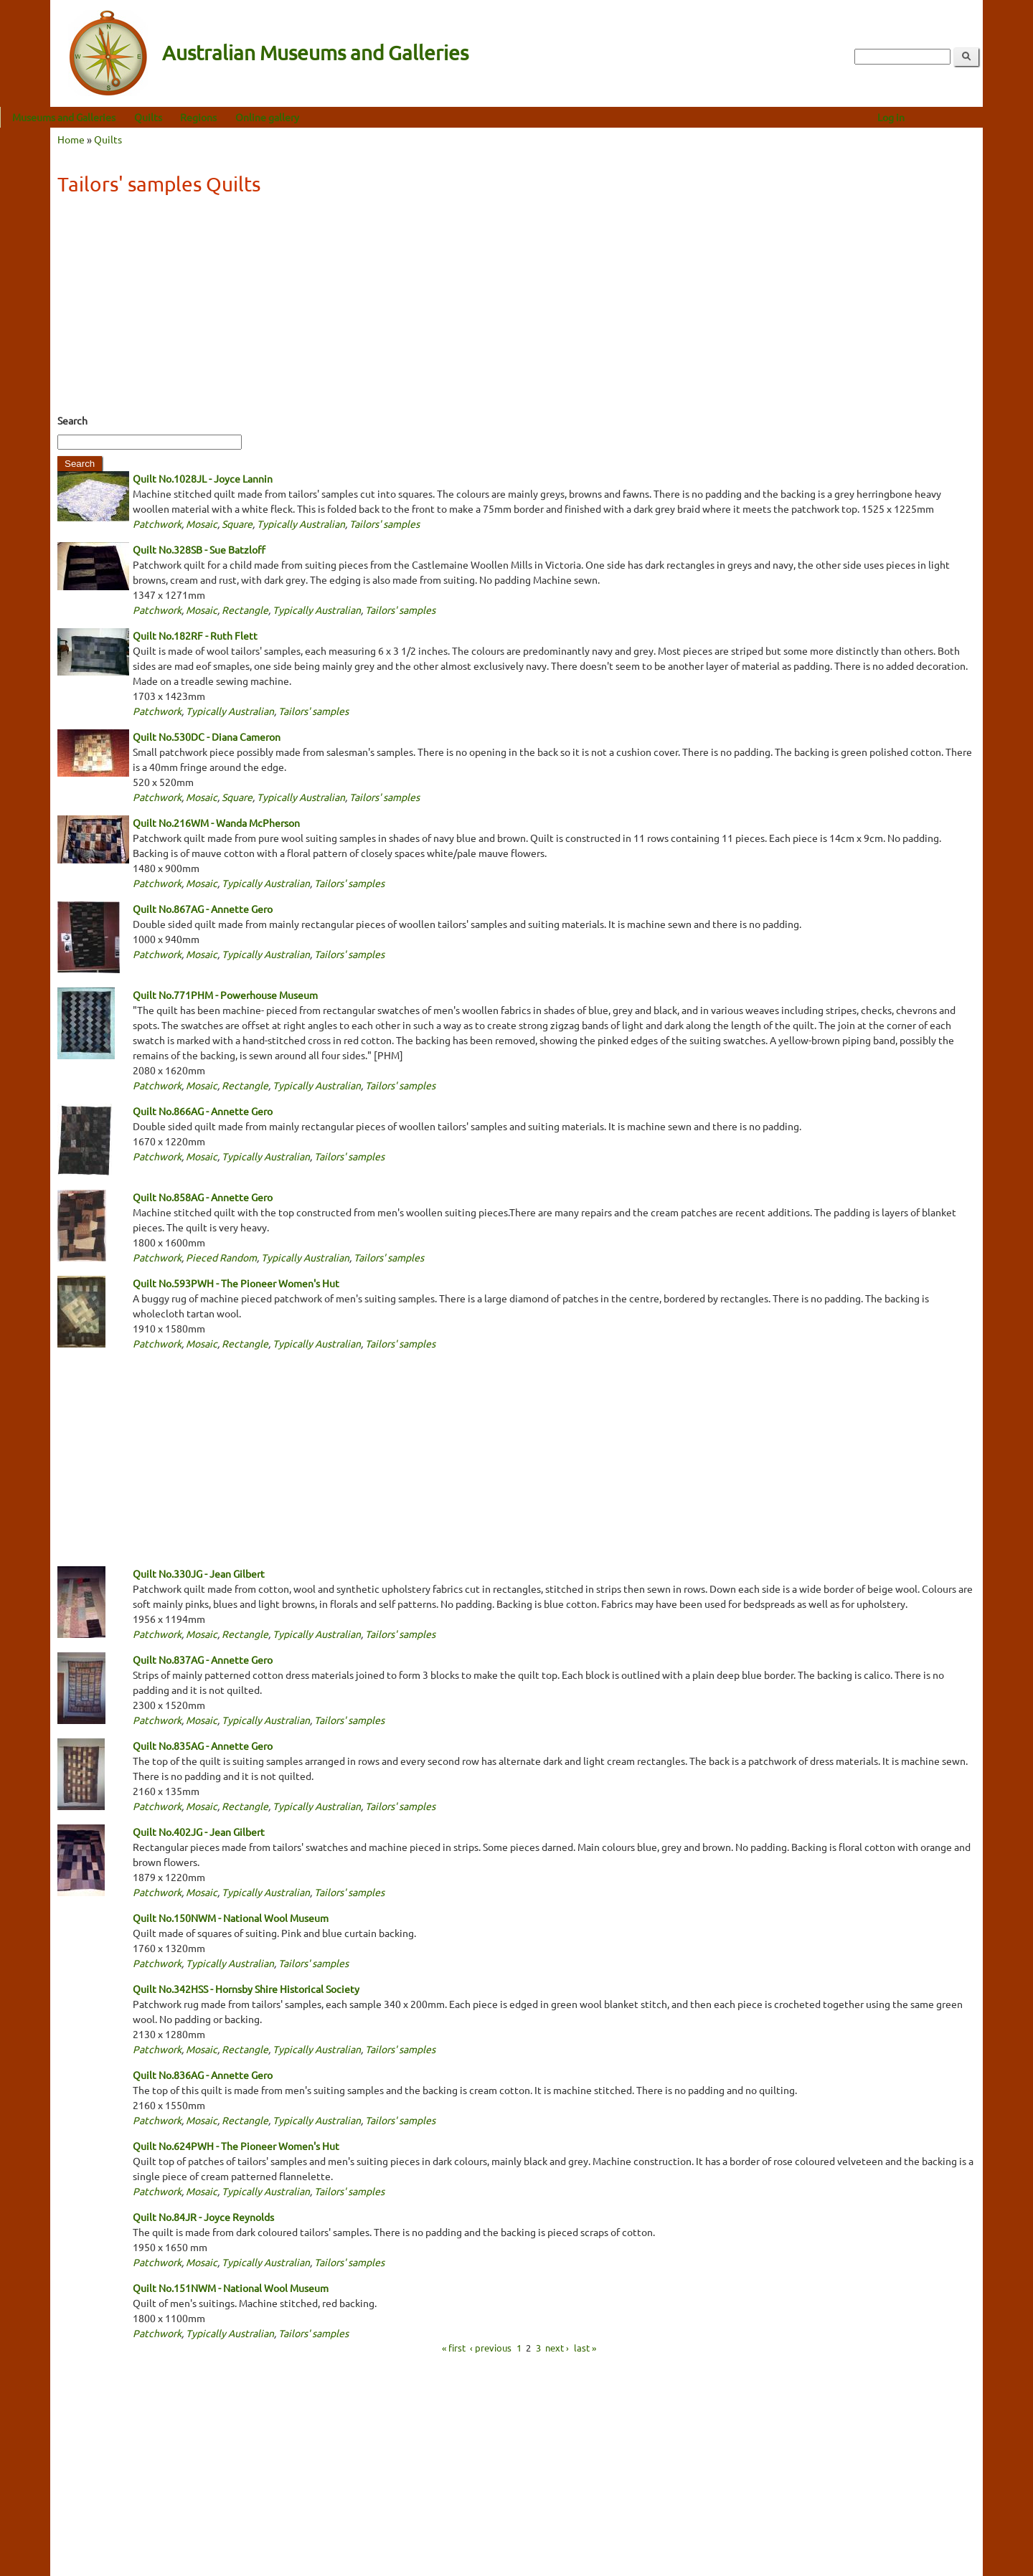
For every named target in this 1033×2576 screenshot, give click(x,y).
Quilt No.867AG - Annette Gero (203, 908)
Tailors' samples (384, 523)
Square (237, 523)
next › (557, 2347)
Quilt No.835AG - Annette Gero (203, 1745)
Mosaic (201, 523)
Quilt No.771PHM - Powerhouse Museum (225, 994)
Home (71, 139)
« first (454, 2347)
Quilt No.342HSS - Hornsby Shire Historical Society (246, 1988)
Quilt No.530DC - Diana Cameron (206, 736)
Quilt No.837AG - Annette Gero (203, 1659)
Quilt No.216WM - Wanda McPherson (216, 822)
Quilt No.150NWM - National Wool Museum (231, 1917)
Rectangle (245, 609)
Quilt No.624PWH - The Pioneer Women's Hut (236, 2145)
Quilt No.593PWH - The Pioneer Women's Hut (236, 1283)
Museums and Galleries (114, 116)
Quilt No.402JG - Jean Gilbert (199, 1831)
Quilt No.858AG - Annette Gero (203, 1196)
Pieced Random (221, 1257)
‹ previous (490, 2347)
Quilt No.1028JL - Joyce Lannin (203, 478)
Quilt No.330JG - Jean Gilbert (199, 1573)
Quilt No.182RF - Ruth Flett (195, 635)
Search (72, 420)
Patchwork (157, 523)
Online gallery (317, 116)
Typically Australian (301, 523)
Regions (248, 116)
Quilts (198, 116)
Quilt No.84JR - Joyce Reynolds (203, 2216)
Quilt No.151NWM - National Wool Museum (231, 2287)
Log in (941, 116)
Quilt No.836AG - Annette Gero (203, 2074)
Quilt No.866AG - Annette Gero (203, 1110)
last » (585, 2347)
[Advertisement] (516, 309)
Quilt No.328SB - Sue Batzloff (199, 549)
